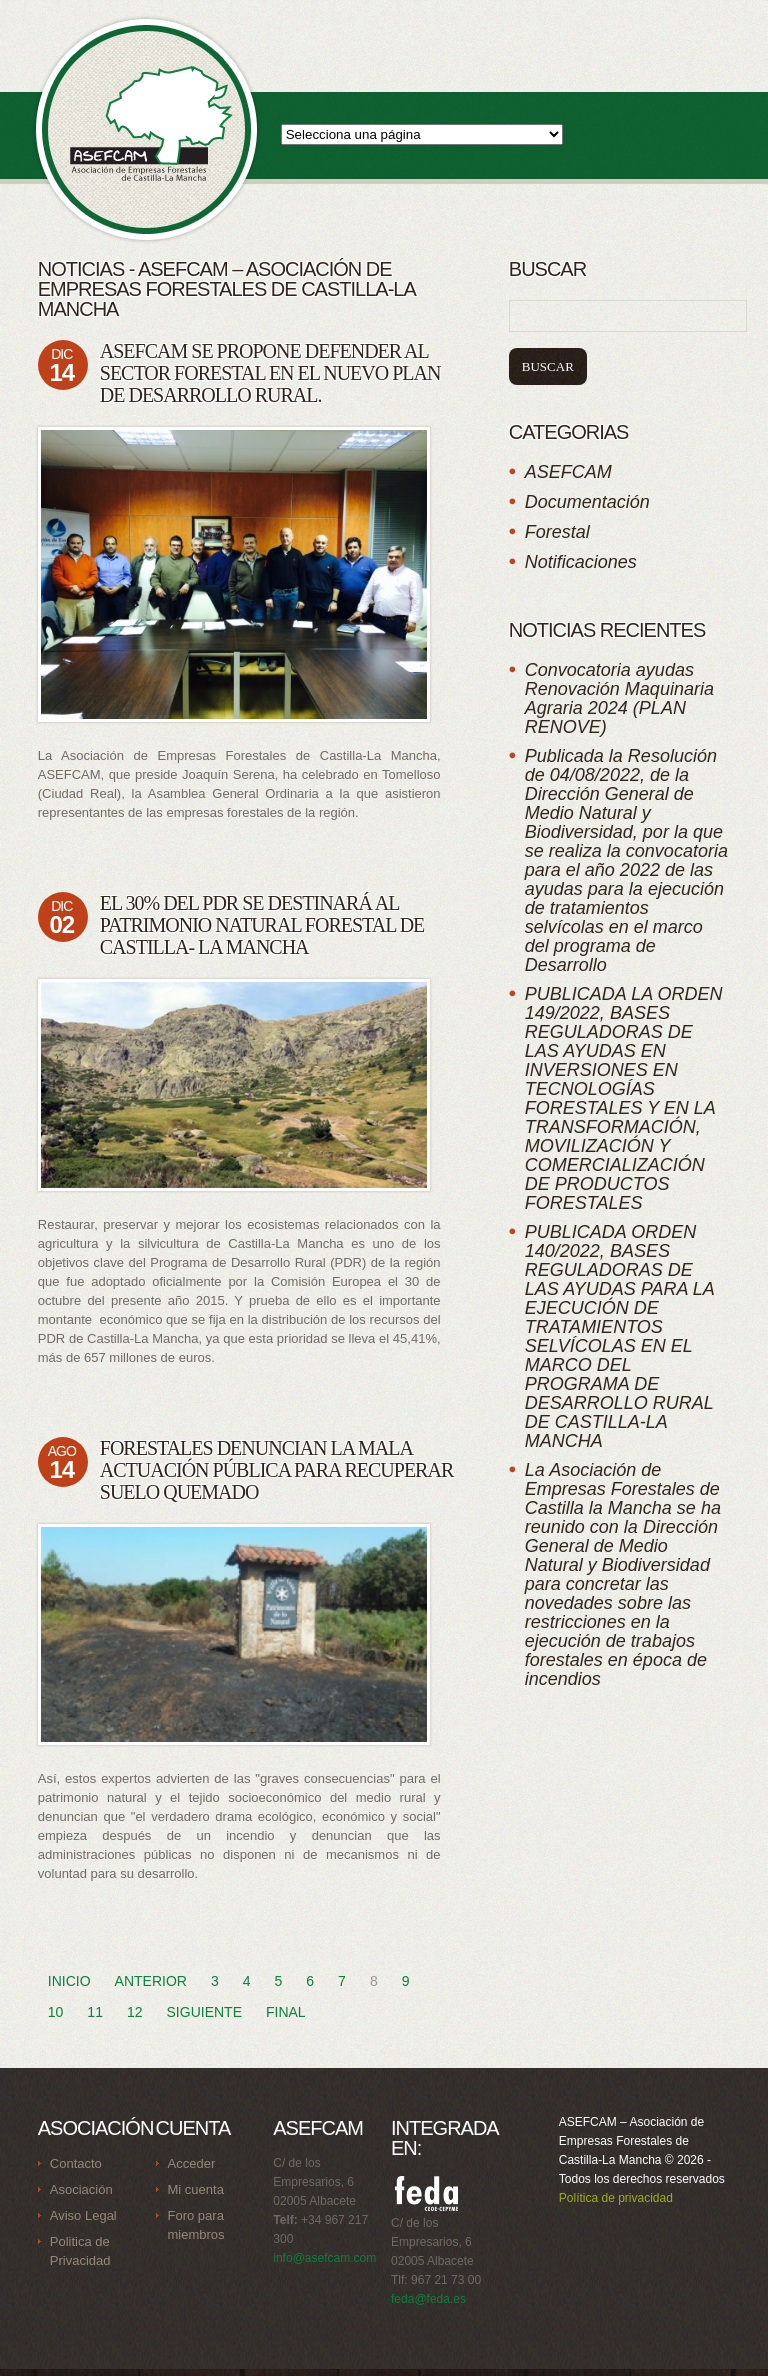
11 (95, 2012)
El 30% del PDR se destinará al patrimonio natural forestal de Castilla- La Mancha (262, 925)
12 (135, 2012)
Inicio (69, 1981)
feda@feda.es (428, 2299)
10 (56, 2012)
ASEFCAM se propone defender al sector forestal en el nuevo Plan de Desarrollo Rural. (270, 373)
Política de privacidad (616, 2198)
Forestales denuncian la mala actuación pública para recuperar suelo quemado (276, 1470)
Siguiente (204, 2012)
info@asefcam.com (324, 2258)
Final (286, 2012)
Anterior (151, 1981)
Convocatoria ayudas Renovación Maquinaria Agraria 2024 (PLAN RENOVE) (619, 698)
